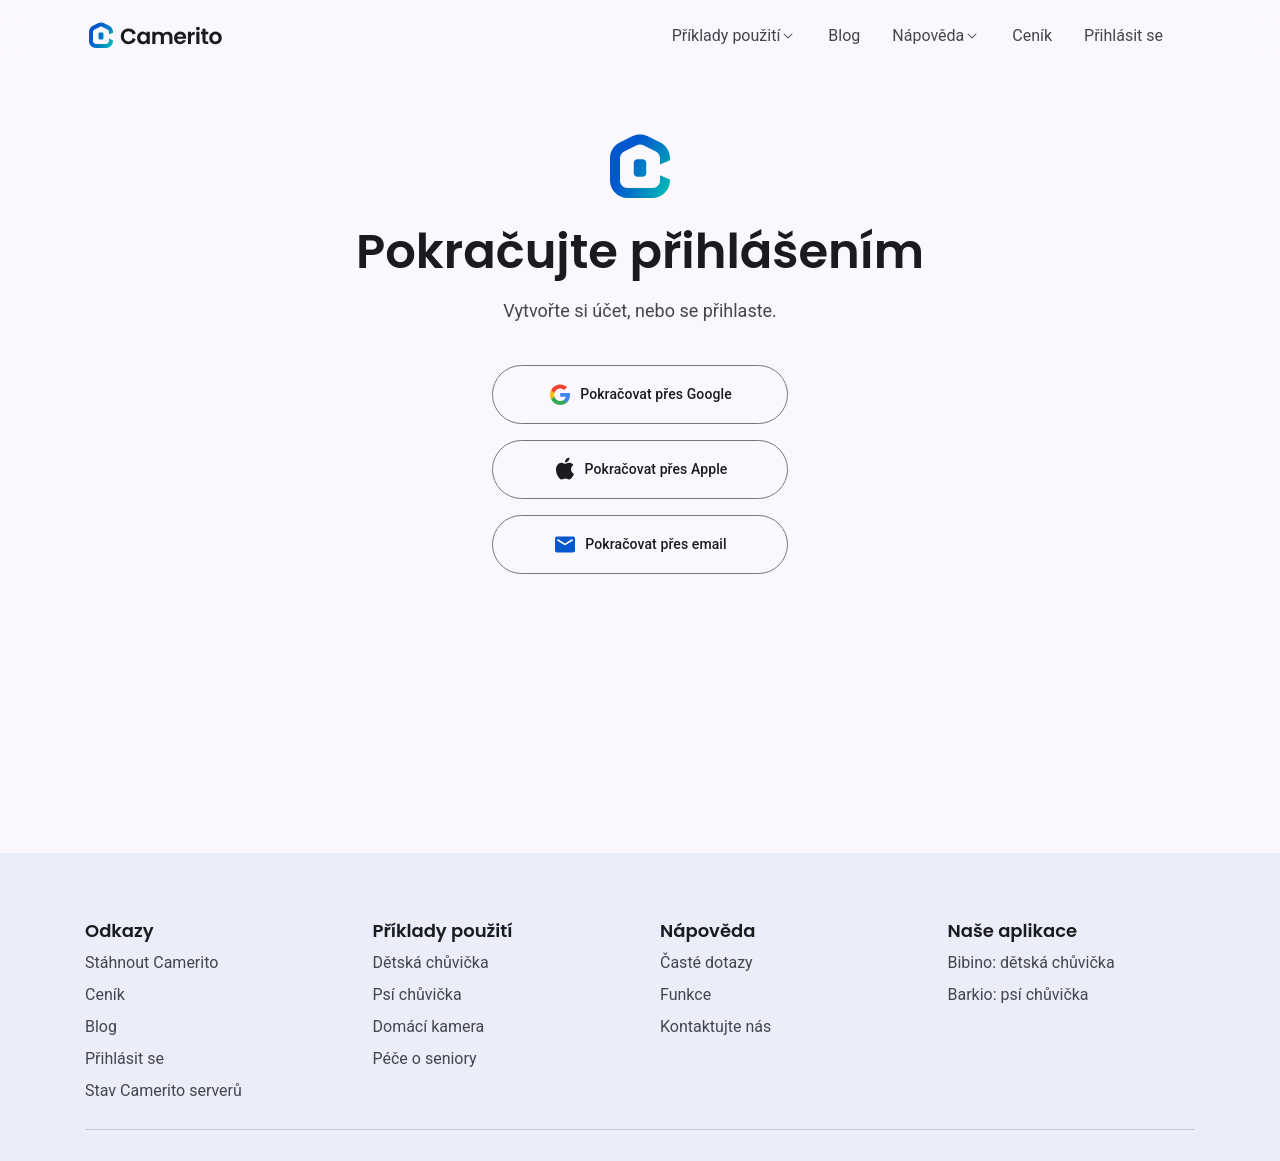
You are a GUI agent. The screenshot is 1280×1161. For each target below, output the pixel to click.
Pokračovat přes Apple (640, 469)
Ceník (1032, 35)
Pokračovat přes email (639, 544)
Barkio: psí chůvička (1018, 994)
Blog (844, 35)
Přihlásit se (1123, 35)
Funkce (685, 994)
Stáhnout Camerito (151, 962)
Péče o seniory (425, 1058)
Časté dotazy (706, 962)
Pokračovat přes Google (640, 394)
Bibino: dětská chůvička (1031, 962)
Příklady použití (726, 35)
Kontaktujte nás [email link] (715, 1026)
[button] (734, 36)
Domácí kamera (429, 1026)
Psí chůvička (417, 994)
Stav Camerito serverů (163, 1090)
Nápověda (928, 35)
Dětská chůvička (431, 962)
